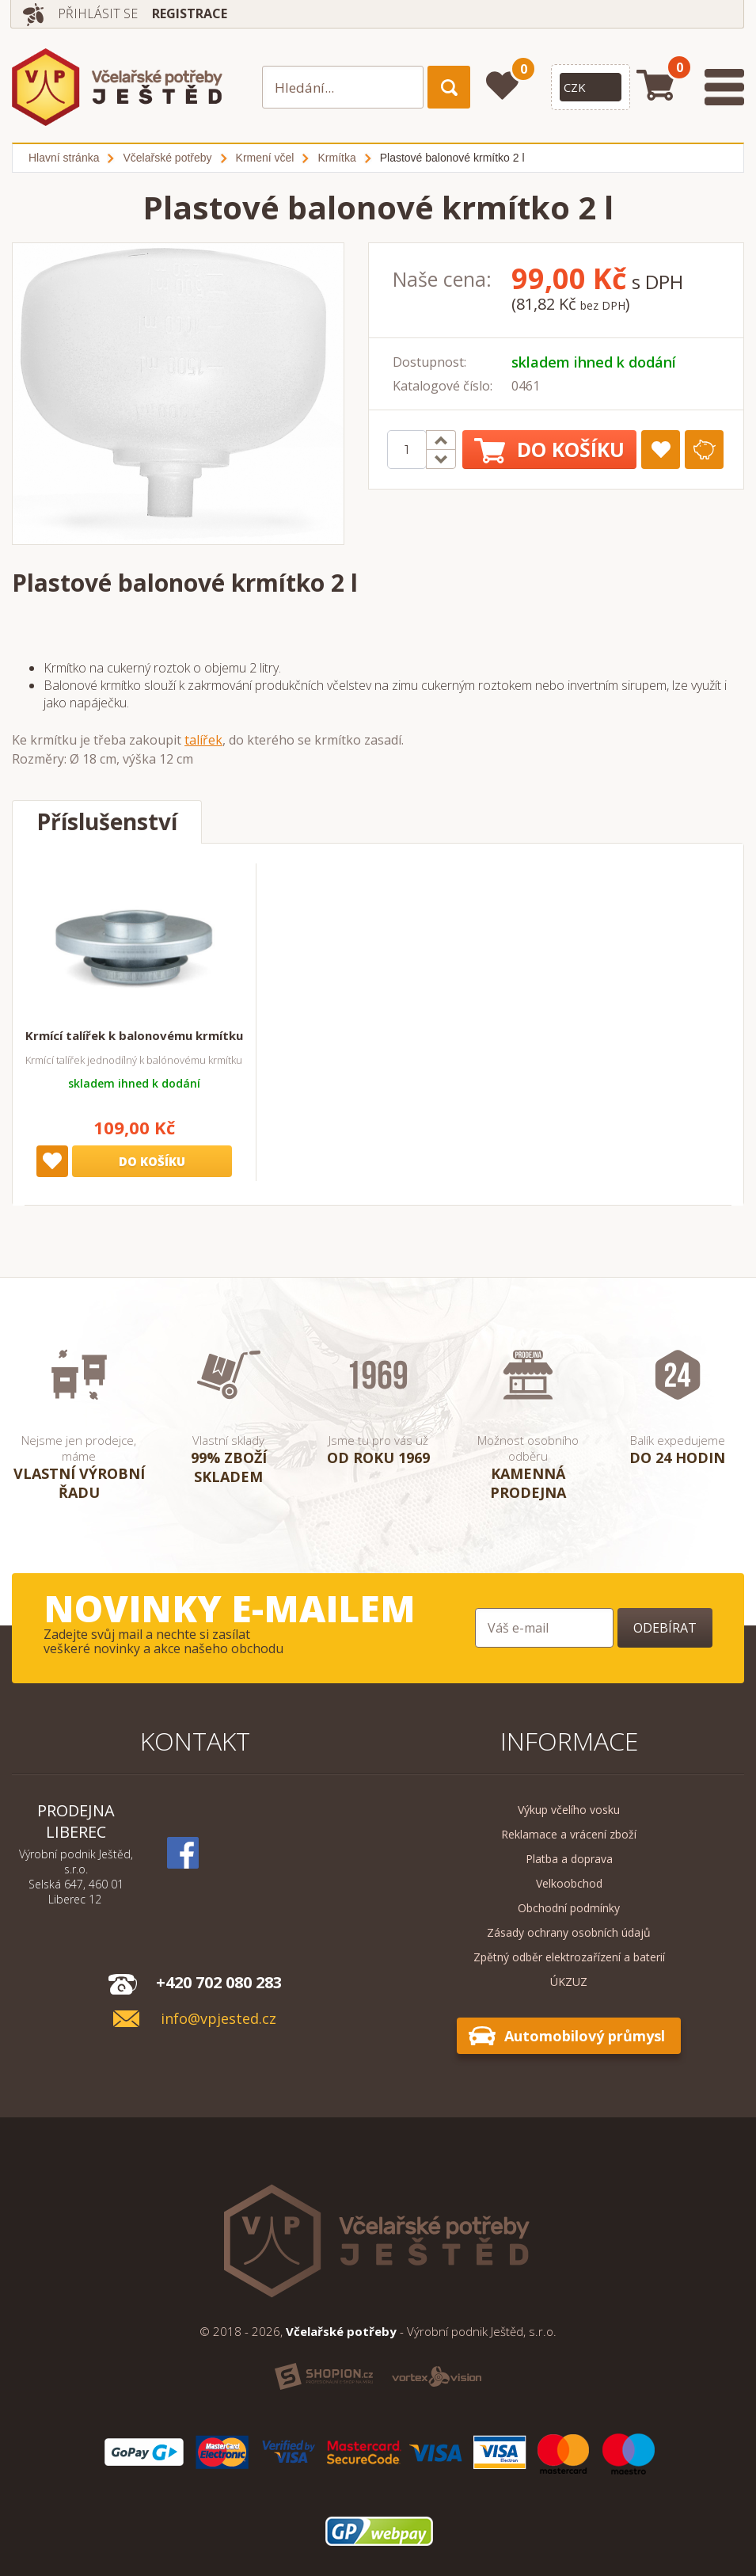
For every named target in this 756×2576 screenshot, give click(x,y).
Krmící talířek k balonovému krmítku (134, 1035)
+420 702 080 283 (219, 1982)
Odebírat (665, 1628)
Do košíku (549, 449)
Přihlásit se (98, 13)
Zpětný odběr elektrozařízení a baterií (569, 1956)
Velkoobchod (569, 1883)
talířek (203, 740)
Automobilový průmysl (584, 2035)
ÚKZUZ (568, 1981)
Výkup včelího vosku (569, 1809)
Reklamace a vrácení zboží (568, 1834)
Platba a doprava (569, 1858)
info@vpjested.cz (218, 2018)
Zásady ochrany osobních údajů (569, 1932)
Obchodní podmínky (569, 1907)
